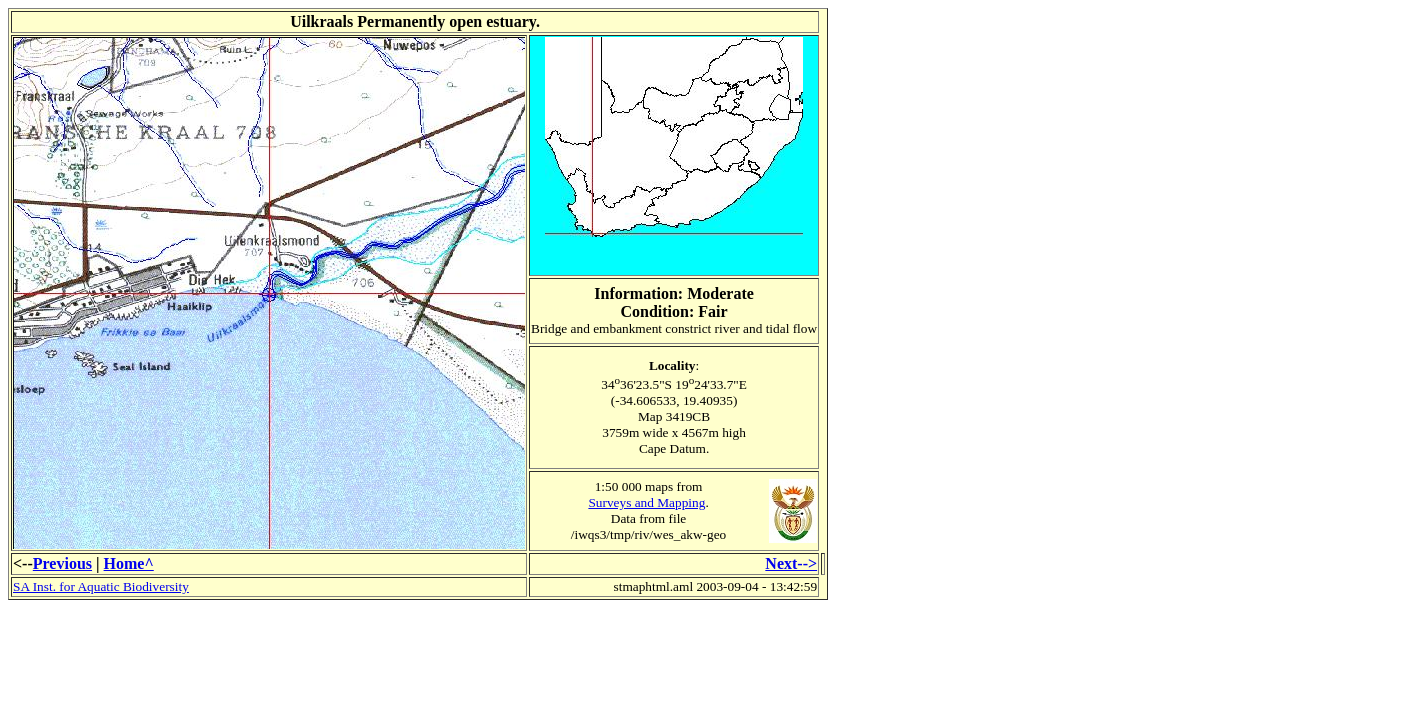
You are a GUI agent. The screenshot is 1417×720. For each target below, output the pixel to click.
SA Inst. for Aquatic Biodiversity (101, 586)
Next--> (791, 563)
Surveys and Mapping (646, 502)
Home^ (129, 563)
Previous (62, 563)
